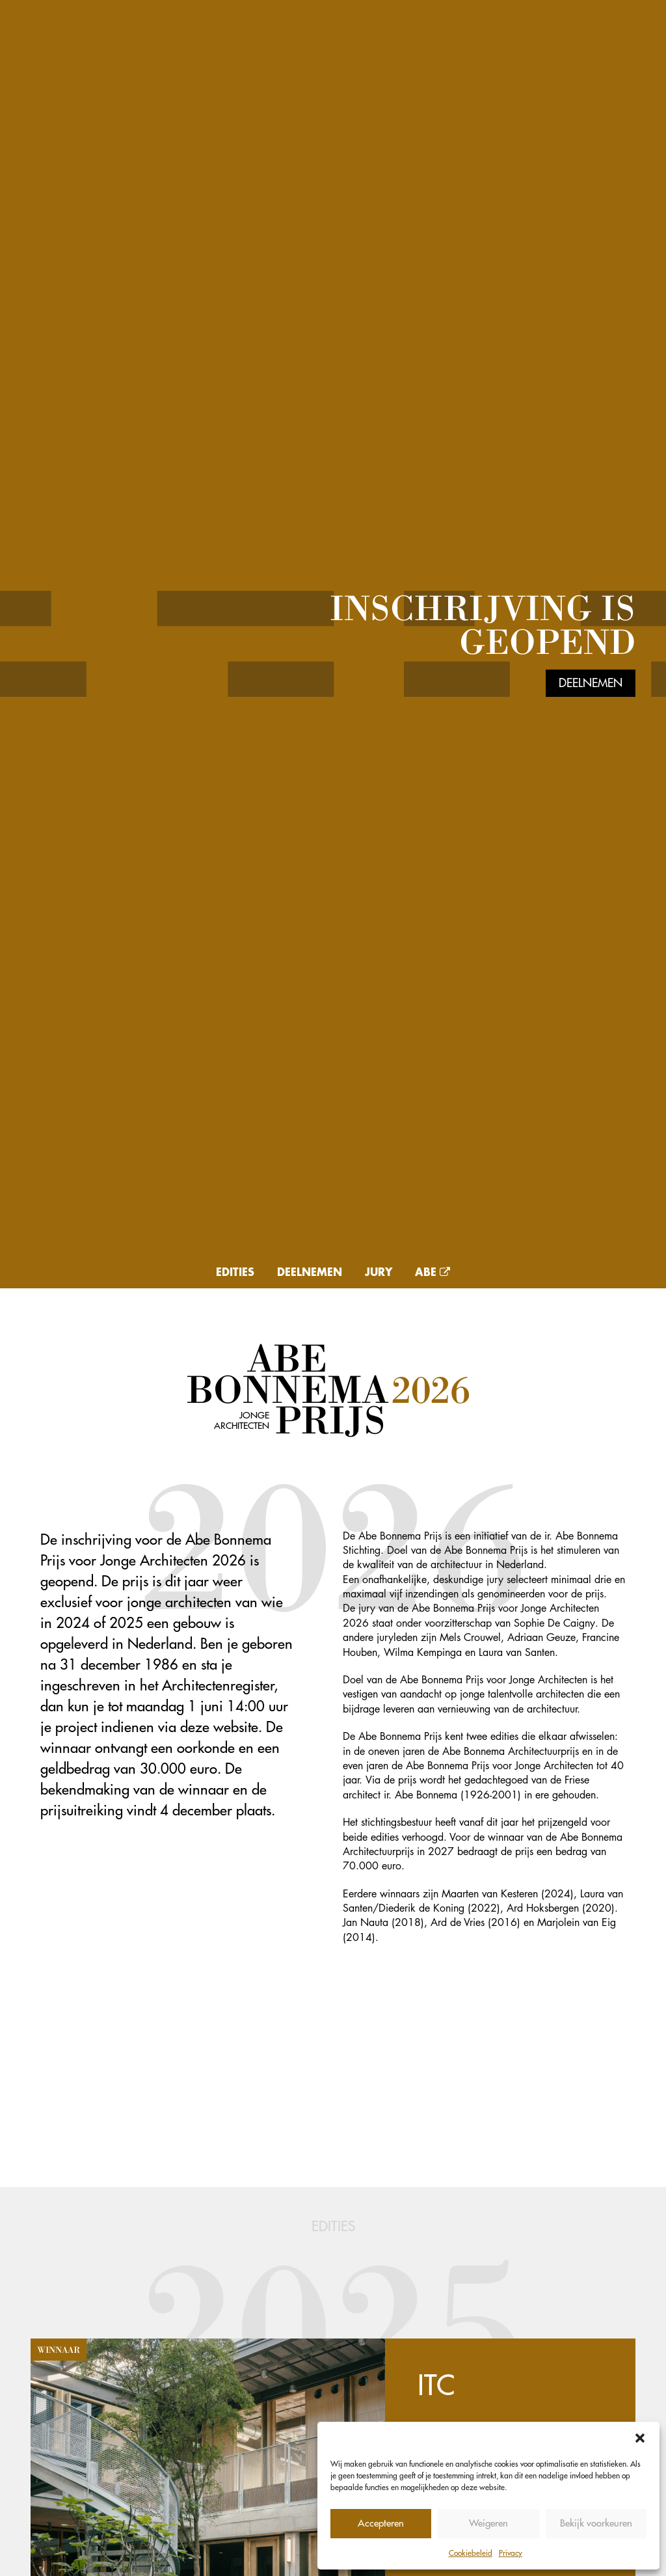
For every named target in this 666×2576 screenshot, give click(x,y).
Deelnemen (590, 682)
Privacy (510, 2552)
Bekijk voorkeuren (596, 2523)
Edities (235, 1271)
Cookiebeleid (470, 2552)
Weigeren (488, 2523)
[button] (639, 2438)
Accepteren (381, 2523)
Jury (378, 1271)
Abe (432, 1271)
